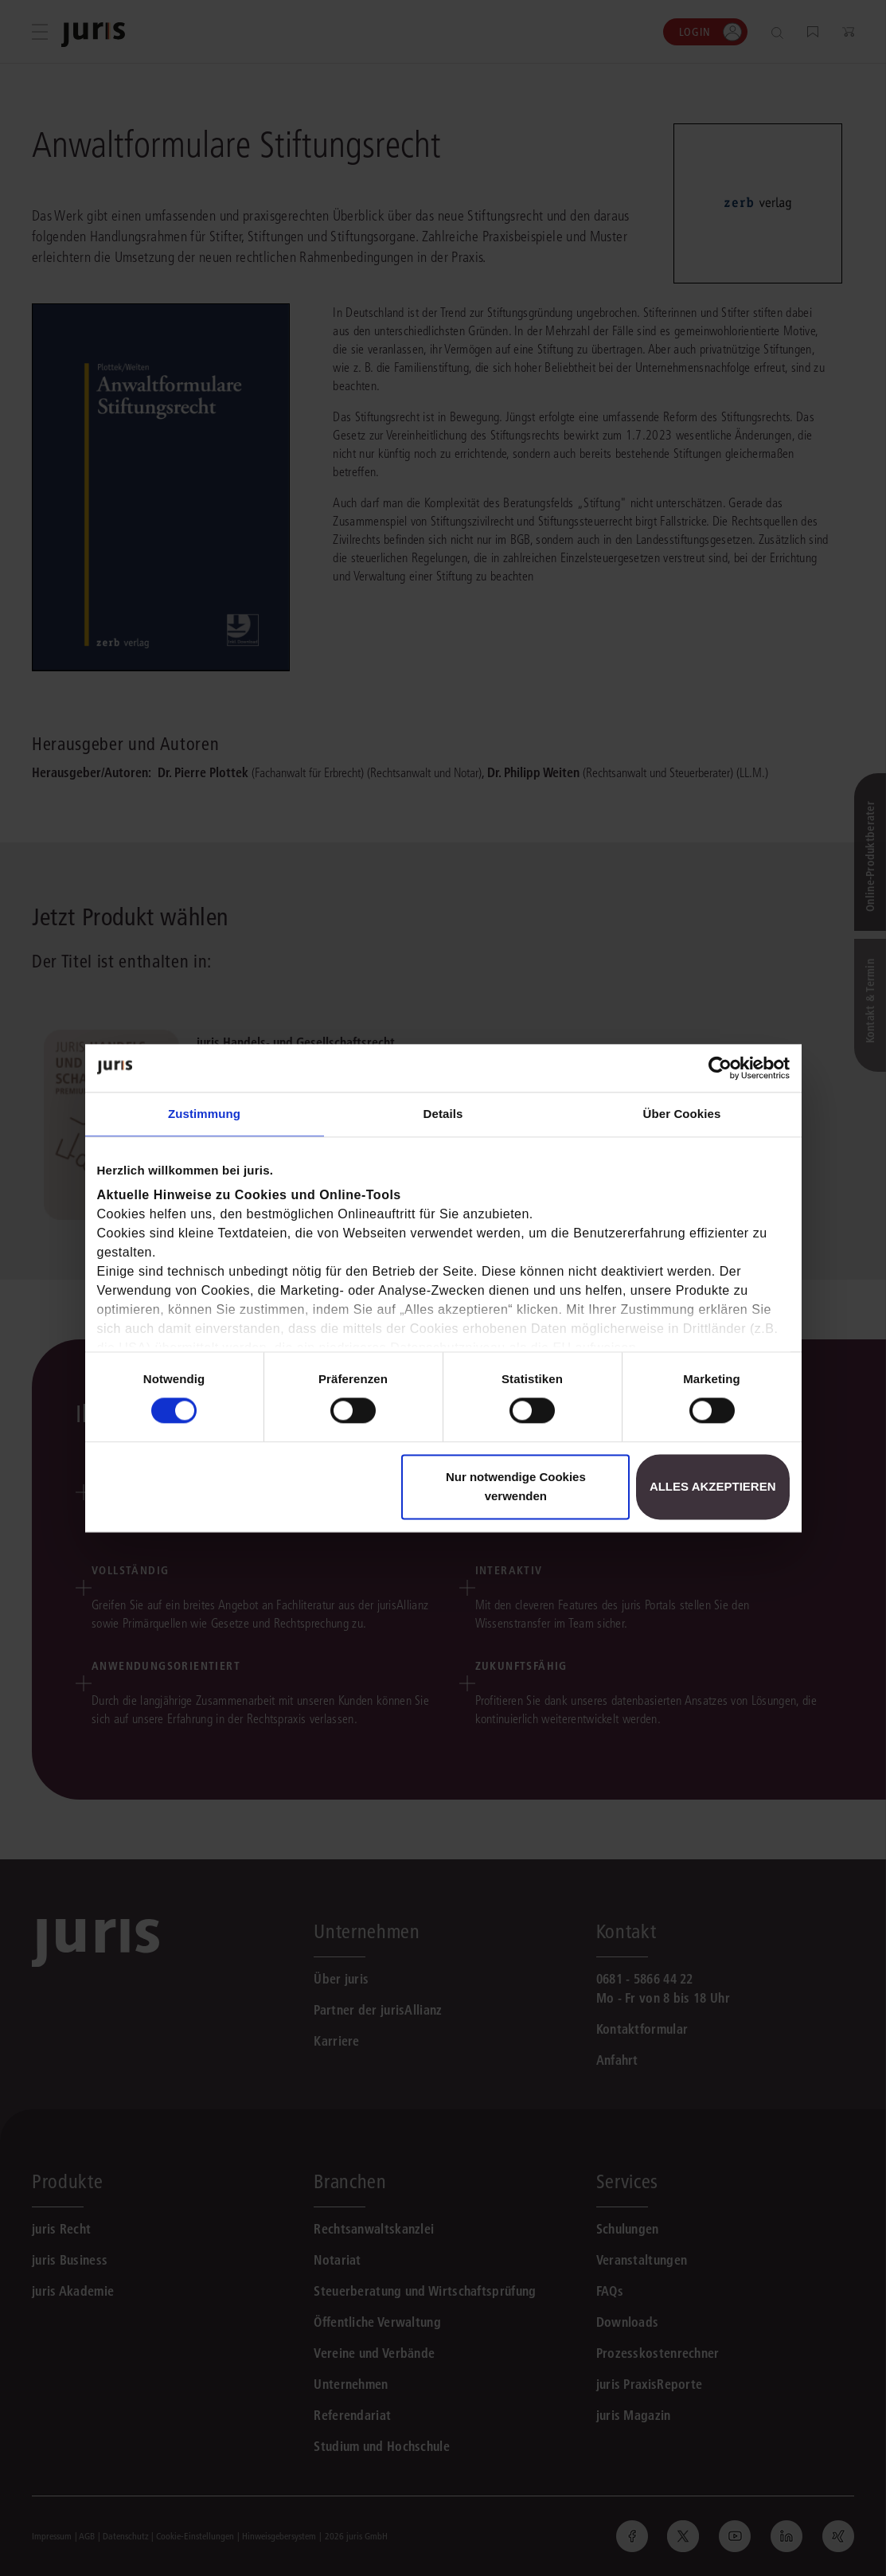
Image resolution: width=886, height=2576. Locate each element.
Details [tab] (443, 1113)
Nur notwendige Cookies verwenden (516, 1486)
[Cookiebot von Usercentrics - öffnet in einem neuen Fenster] (720, 1068)
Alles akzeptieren (713, 1486)
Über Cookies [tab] (682, 1113)
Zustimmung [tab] (204, 1113)
